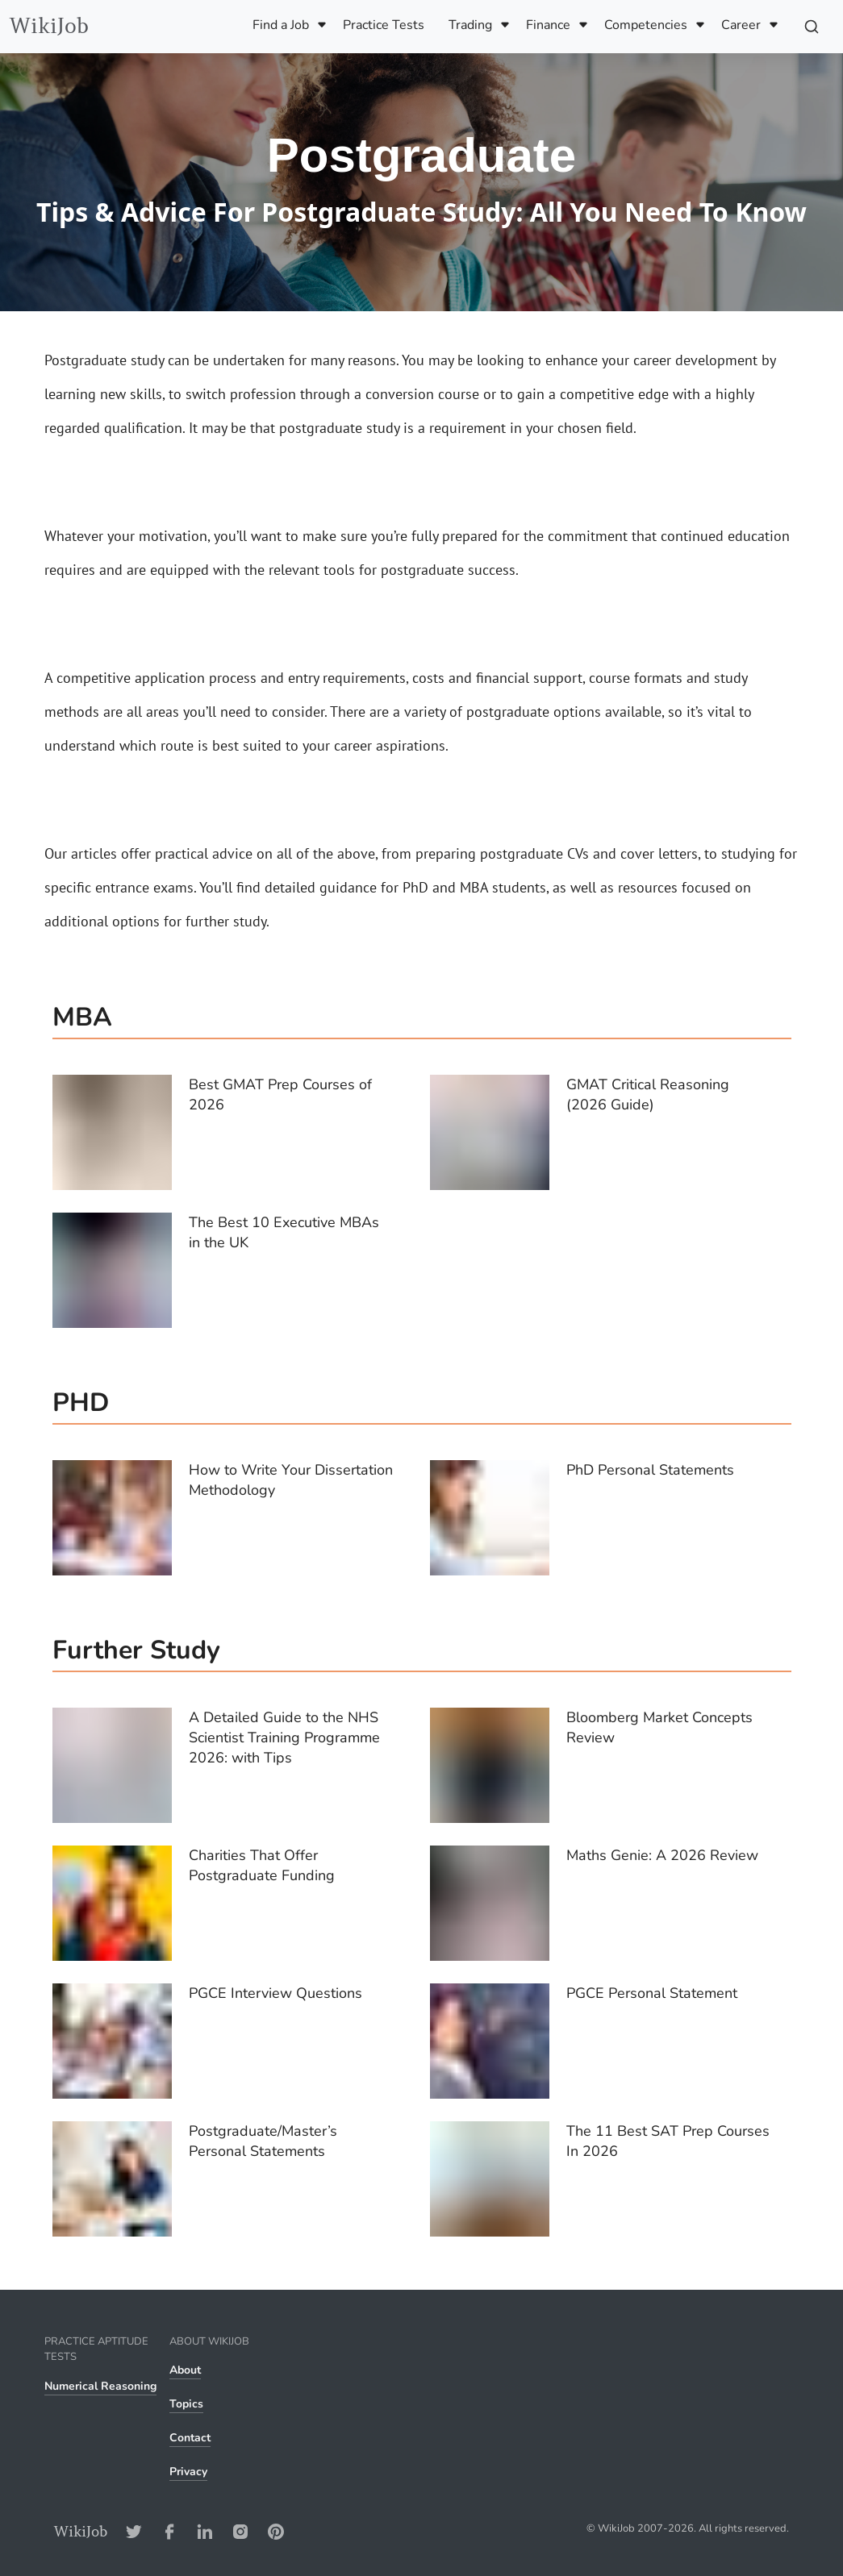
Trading (470, 25)
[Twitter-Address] (134, 2531)
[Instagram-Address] (240, 2531)
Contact (190, 2437)
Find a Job (280, 25)
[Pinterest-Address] (276, 2531)
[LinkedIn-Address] (205, 2531)
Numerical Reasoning (100, 2386)
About (185, 2370)
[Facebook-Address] (169, 2531)
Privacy (188, 2471)
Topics (186, 2404)
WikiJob (49, 26)
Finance (548, 25)
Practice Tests (383, 25)
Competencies (645, 25)
